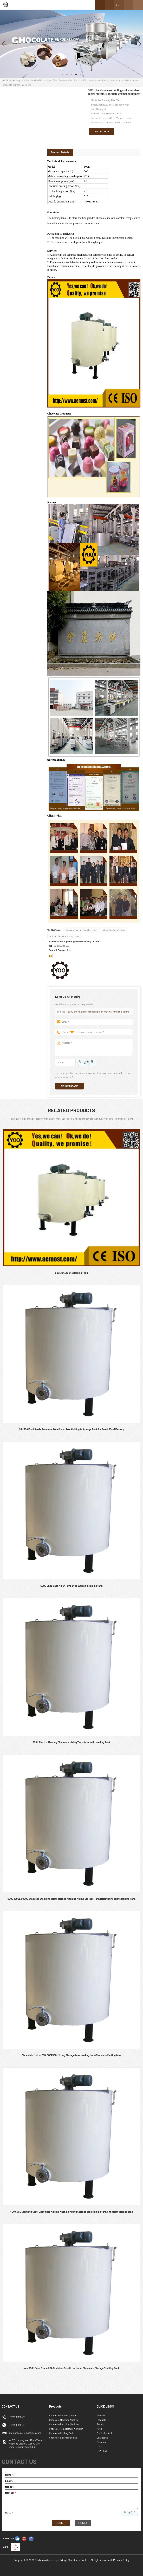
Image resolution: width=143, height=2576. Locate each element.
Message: (11, 2492)
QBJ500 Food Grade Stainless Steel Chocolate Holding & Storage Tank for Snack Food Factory (71, 1429)
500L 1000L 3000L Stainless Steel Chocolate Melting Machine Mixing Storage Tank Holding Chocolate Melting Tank (71, 1898)
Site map (101, 2442)
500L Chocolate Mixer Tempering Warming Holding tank (71, 1585)
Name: (9, 2474)
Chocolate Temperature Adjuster (66, 2428)
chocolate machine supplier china (81, 930)
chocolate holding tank (114, 930)
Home (7, 80)
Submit (60, 2522)
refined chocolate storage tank (64, 936)
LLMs (99, 2446)
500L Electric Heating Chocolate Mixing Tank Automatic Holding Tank (71, 1742)
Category (18, 80)
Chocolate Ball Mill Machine (38, 80)
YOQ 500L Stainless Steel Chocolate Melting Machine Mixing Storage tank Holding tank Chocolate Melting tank (71, 2211)
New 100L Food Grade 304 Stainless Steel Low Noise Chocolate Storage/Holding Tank (71, 2368)
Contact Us (102, 2437)
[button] (62, 74)
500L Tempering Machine (65, 80)
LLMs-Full (102, 2450)
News (99, 2428)
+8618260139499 (17, 2417)
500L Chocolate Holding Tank (71, 1272)
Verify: (9, 2513)
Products (101, 2419)
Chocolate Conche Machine (63, 2415)
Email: (9, 2480)
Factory (101, 2424)
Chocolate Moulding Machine (64, 2419)
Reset (83, 2522)
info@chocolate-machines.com (25, 2432)
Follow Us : (8, 2538)
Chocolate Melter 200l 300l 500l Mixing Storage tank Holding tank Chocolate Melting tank (71, 2055)
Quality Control (104, 2433)
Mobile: (9, 2486)
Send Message (69, 1086)
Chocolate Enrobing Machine (64, 2424)
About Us (101, 2415)
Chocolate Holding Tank (61, 2433)
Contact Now (101, 131)
